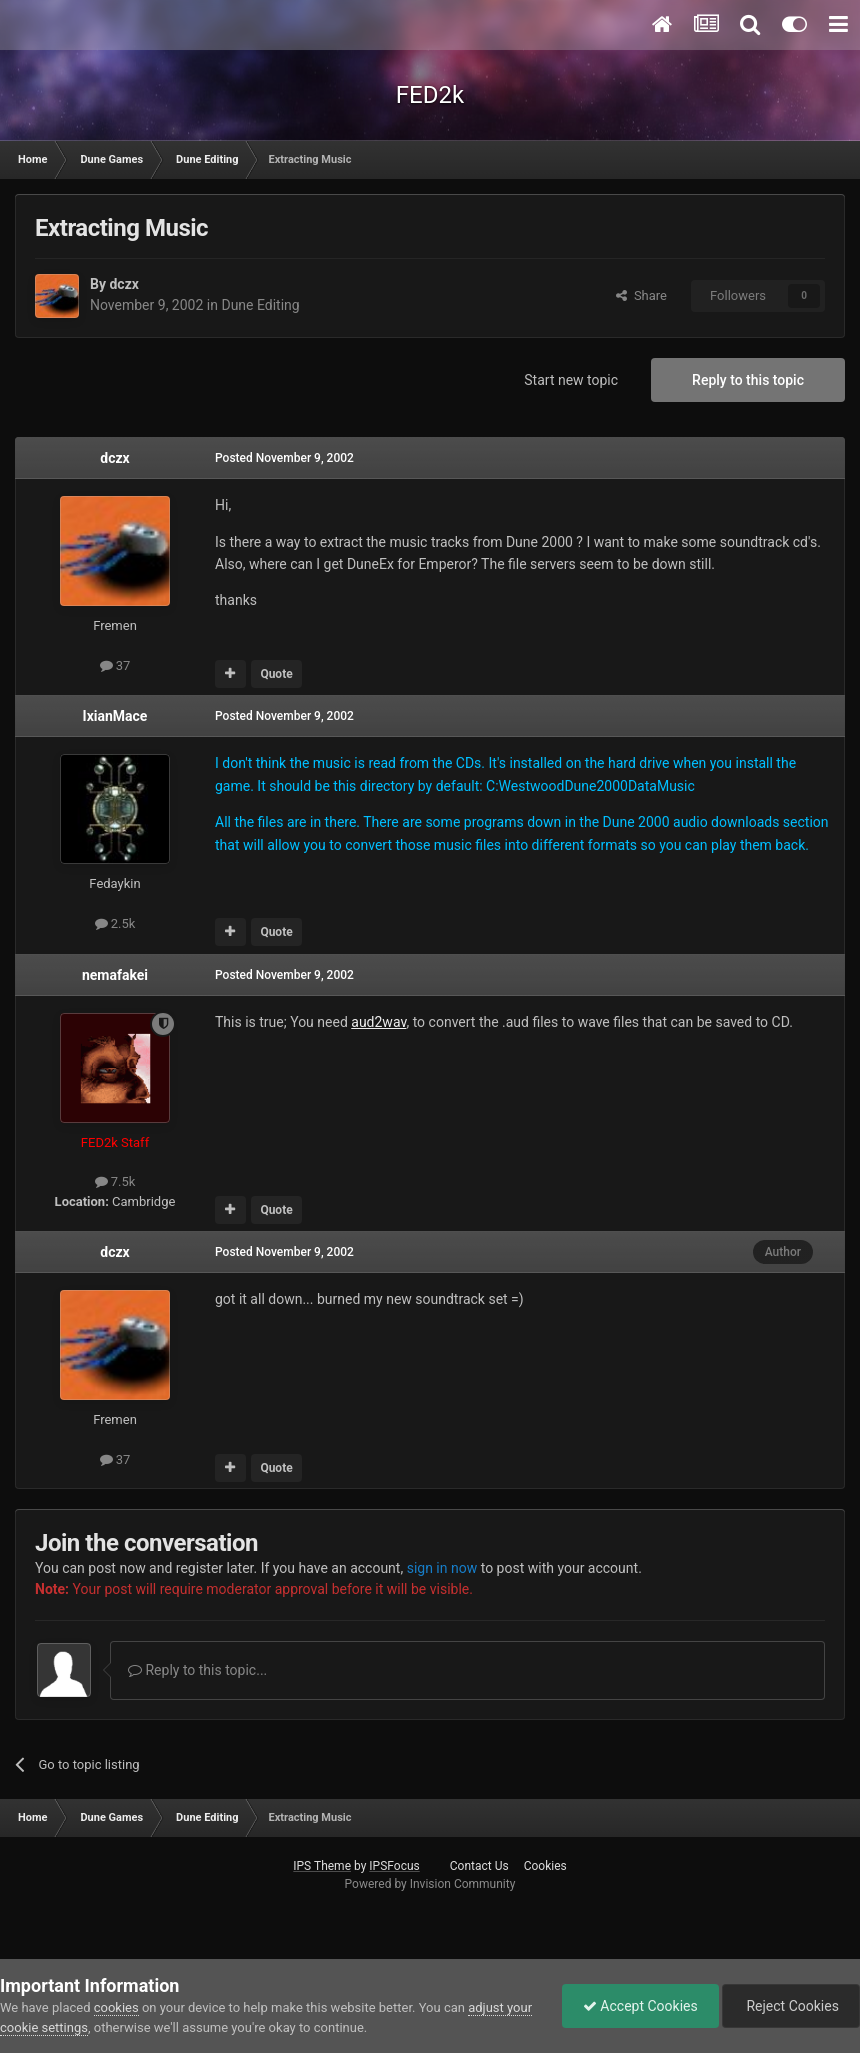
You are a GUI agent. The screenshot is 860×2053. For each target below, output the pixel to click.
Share (641, 295)
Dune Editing (260, 305)
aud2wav (378, 1022)
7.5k (115, 1181)
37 (115, 665)
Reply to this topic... (197, 1670)
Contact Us (479, 1866)
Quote (276, 674)
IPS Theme (322, 1866)
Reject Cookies (791, 2006)
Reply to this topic (748, 380)
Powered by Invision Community (430, 1884)
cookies (116, 2007)
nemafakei (115, 975)
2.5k (115, 923)
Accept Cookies (640, 2006)
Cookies (545, 1866)
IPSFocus (394, 1866)
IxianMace (115, 716)
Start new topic (571, 380)
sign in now (442, 1568)
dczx (123, 284)
